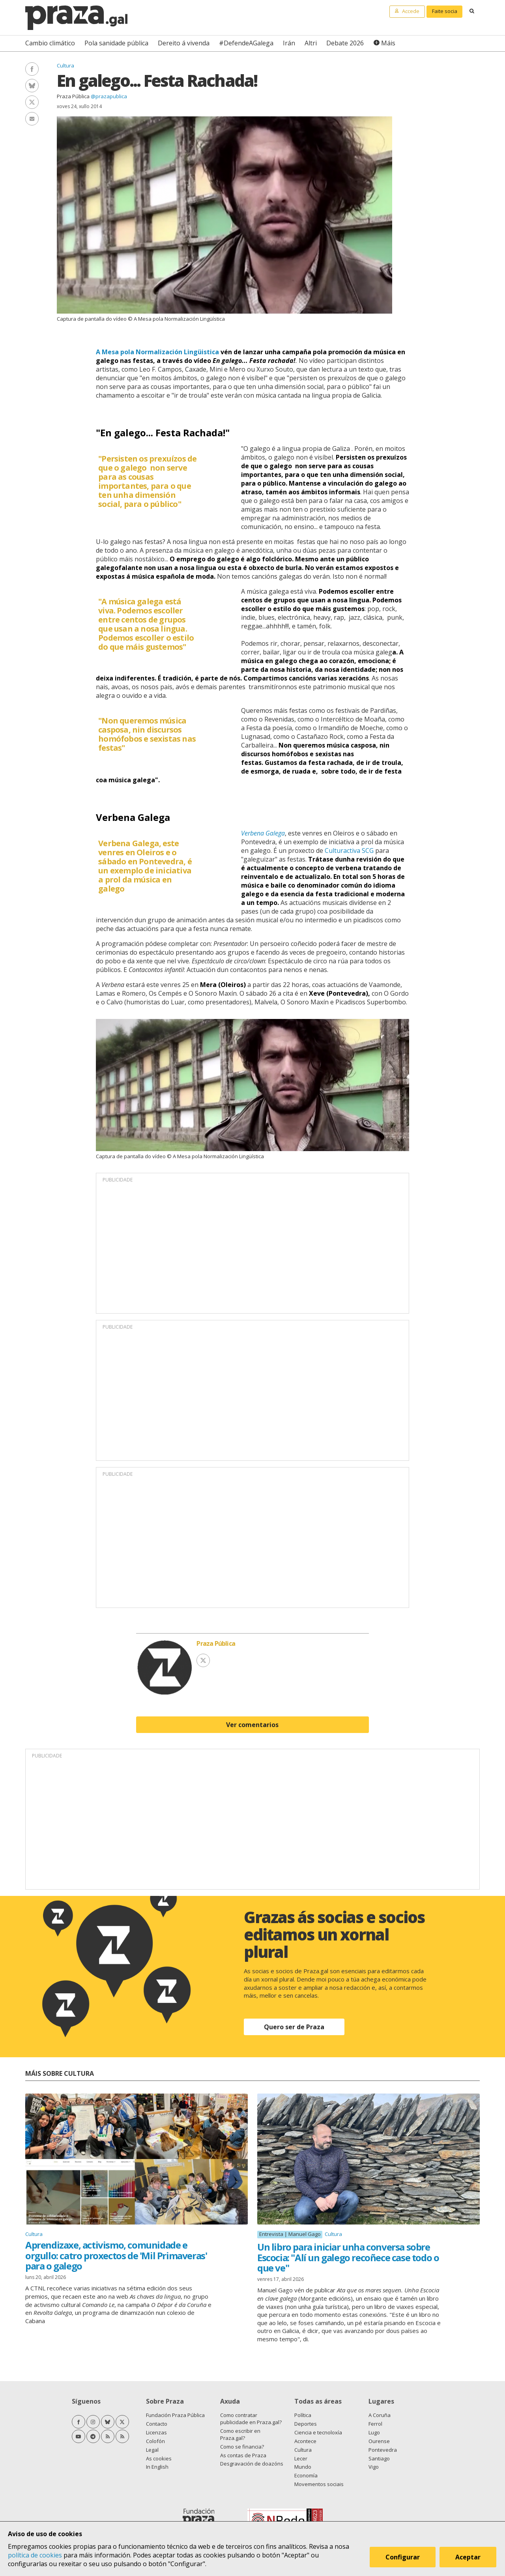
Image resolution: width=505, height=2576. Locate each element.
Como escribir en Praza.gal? (240, 2434)
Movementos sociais (319, 2484)
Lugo (374, 2432)
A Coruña (379, 2415)
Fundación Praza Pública (175, 2415)
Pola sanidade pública (116, 43)
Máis (388, 43)
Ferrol (375, 2423)
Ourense (379, 2441)
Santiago (379, 2458)
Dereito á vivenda (183, 43)
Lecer (300, 2458)
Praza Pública (73, 96)
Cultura (65, 65)
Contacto (156, 2423)
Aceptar (468, 2558)
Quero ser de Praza (294, 2027)
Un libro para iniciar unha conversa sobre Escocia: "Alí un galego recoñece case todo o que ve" (348, 2257)
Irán (289, 43)
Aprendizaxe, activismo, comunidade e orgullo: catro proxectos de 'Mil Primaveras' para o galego (116, 2255)
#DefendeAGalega (246, 43)
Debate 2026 (345, 43)
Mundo (302, 2466)
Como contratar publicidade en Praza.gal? (251, 2418)
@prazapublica (109, 96)
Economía (306, 2475)
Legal (152, 2449)
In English (157, 2466)
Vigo (373, 2466)
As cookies (159, 2458)
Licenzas (156, 2432)
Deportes (305, 2423)
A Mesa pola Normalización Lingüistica (157, 352)
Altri (311, 43)
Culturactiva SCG (349, 850)
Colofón (155, 2441)
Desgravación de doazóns (251, 2463)
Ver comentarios (252, 1724)
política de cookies (35, 2555)
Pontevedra (382, 2449)
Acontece (305, 2441)
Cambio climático (50, 43)
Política (302, 2415)
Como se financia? (242, 2446)
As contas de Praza (243, 2455)
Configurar (403, 2558)
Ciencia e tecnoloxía (318, 2432)
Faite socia (444, 11)
